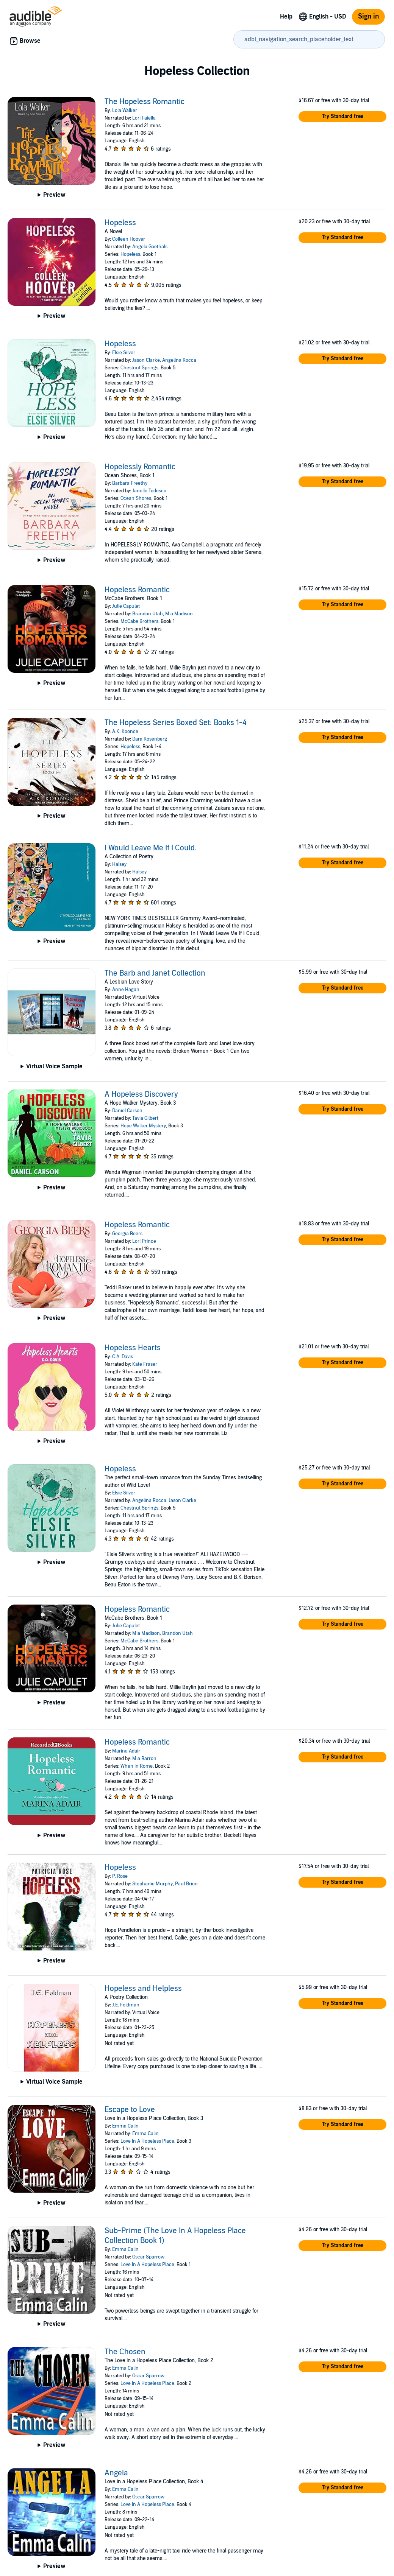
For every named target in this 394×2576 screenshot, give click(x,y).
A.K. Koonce (125, 731)
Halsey (119, 864)
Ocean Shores (135, 498)
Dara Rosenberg (149, 739)
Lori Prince (144, 1241)
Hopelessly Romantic (140, 467)
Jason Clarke (146, 360)
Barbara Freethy (129, 483)
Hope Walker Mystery (143, 1126)
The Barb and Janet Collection (155, 973)
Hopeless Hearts (133, 1348)
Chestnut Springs (139, 368)
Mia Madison (179, 614)
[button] (342, 116)
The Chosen (125, 2352)
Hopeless (120, 222)
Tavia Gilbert (145, 1118)
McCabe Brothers (139, 621)
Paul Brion (186, 1884)
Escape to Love (130, 2109)
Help (286, 16)
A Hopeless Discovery (141, 1094)
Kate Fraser (144, 1364)
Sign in (368, 16)
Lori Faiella (144, 118)
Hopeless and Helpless (143, 1988)
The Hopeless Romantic (144, 101)
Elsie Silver (123, 353)
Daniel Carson (127, 1111)
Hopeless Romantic (137, 590)
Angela (116, 2473)
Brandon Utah (147, 614)
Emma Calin (125, 2126)
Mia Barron (144, 1759)
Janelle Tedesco (149, 491)
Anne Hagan (125, 990)
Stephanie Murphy (152, 1884)
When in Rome (136, 1766)
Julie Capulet (126, 606)
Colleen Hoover (128, 239)
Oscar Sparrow (148, 2257)
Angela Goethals (149, 247)
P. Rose (120, 1876)
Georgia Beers (127, 1234)
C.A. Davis (122, 1357)
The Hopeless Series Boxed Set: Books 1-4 (176, 722)
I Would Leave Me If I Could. (151, 848)
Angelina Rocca (179, 360)
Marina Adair (126, 1751)
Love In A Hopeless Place (147, 2141)
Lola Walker (124, 110)
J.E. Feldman (125, 2005)
